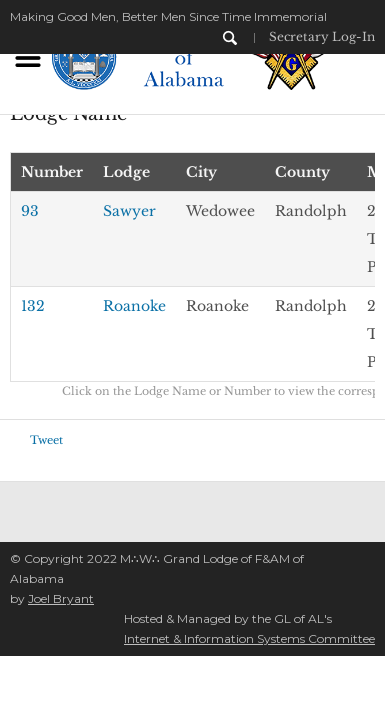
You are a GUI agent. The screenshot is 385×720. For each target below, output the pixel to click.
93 (30, 211)
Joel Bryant (61, 598)
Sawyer (129, 211)
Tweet (46, 440)
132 (33, 306)
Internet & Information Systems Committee (249, 638)
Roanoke (134, 306)
